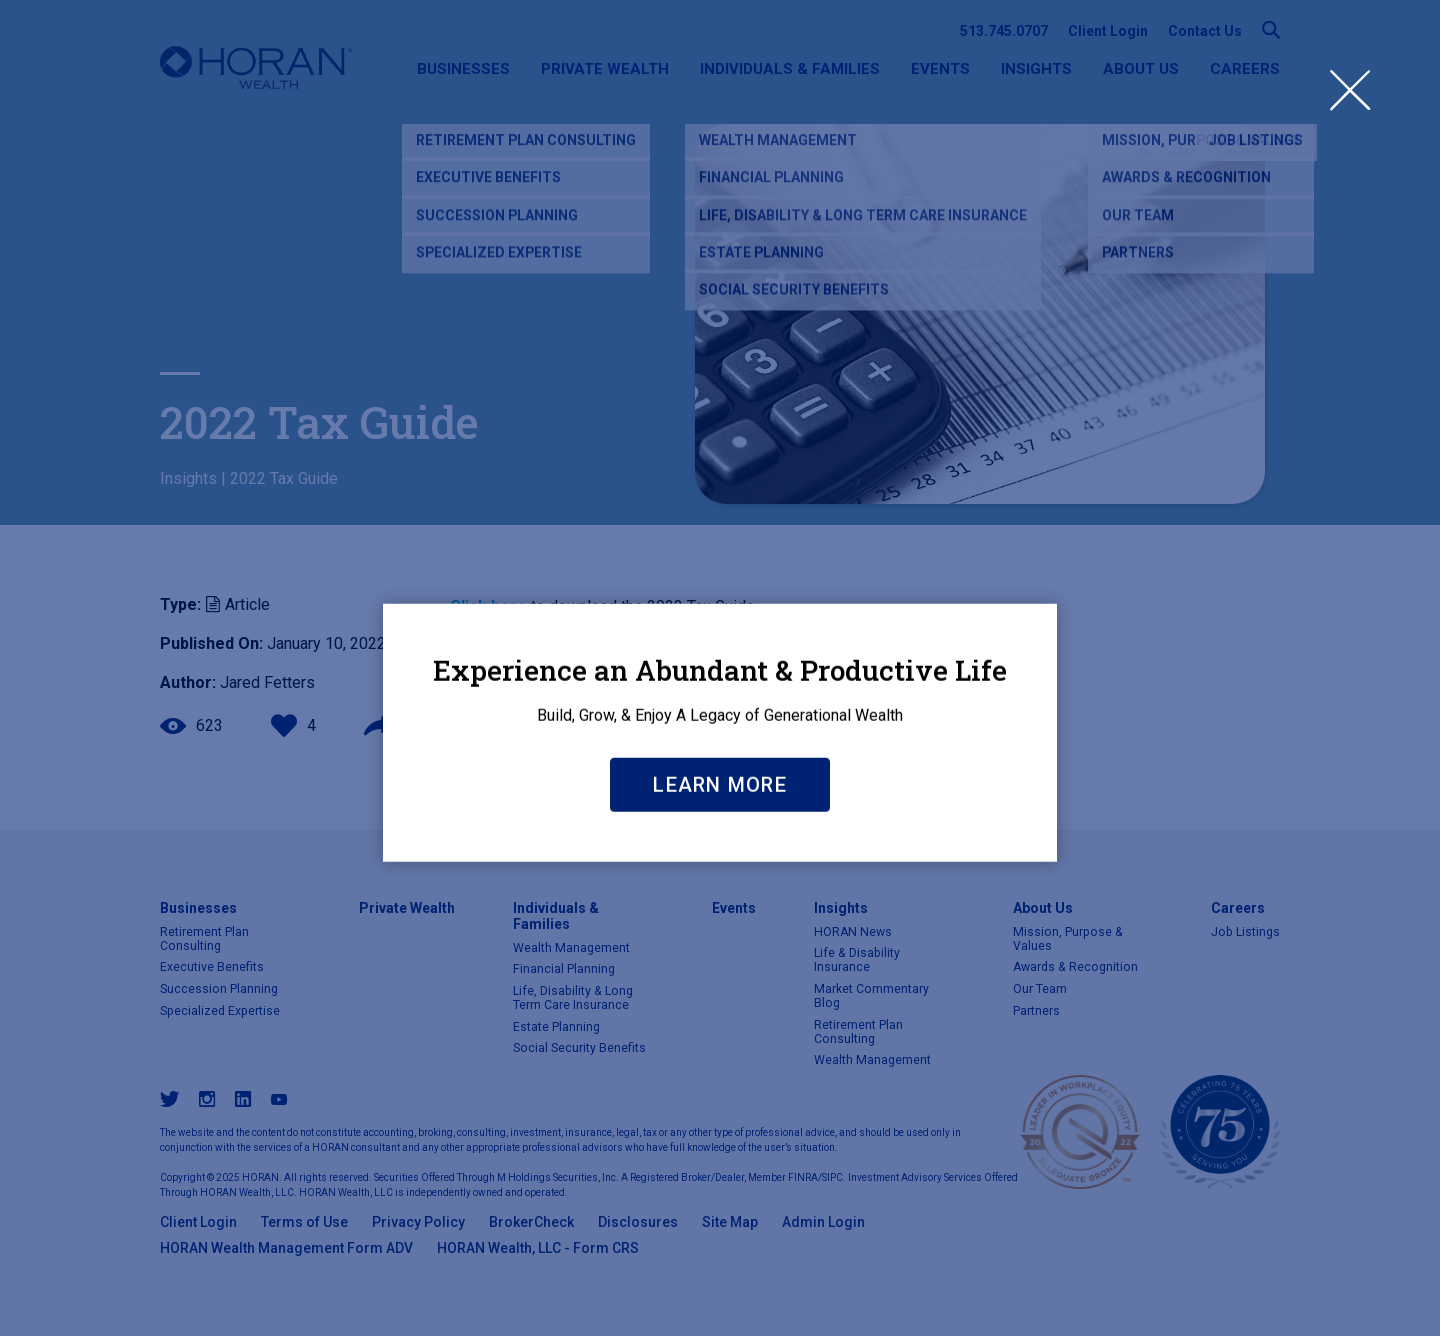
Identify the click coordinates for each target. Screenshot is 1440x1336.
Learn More (720, 920)
